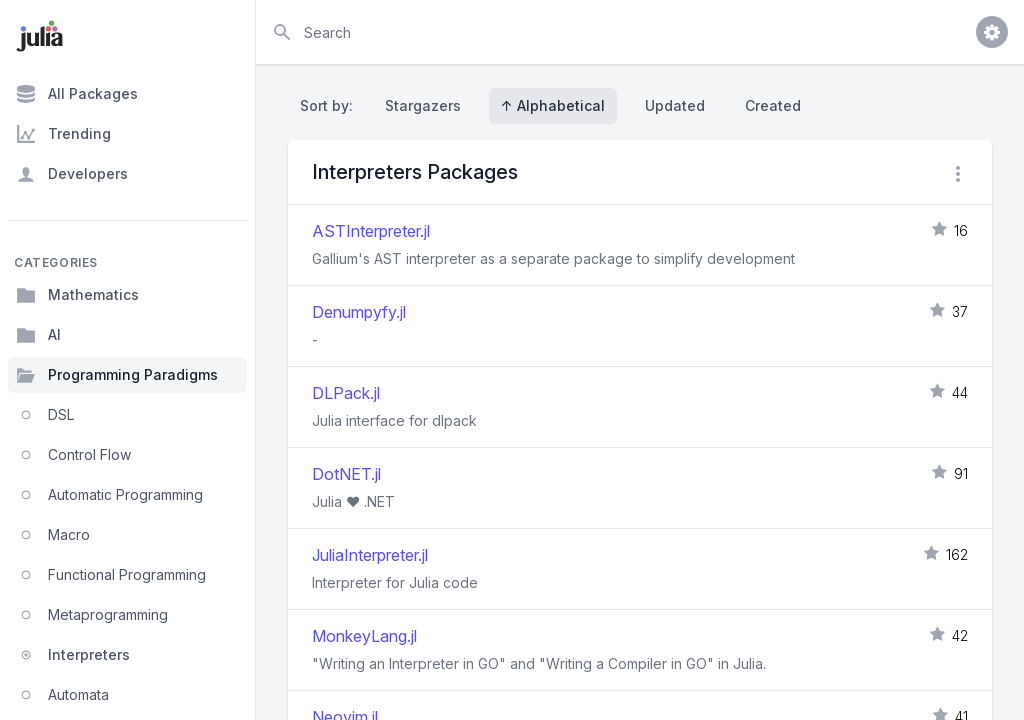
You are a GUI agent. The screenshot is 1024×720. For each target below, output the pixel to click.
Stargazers (423, 105)
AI (38, 335)
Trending (63, 134)
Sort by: (330, 105)
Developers (72, 174)
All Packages (77, 94)
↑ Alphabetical (553, 105)
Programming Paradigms (117, 375)
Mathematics (77, 295)
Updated (675, 105)
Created (773, 105)
